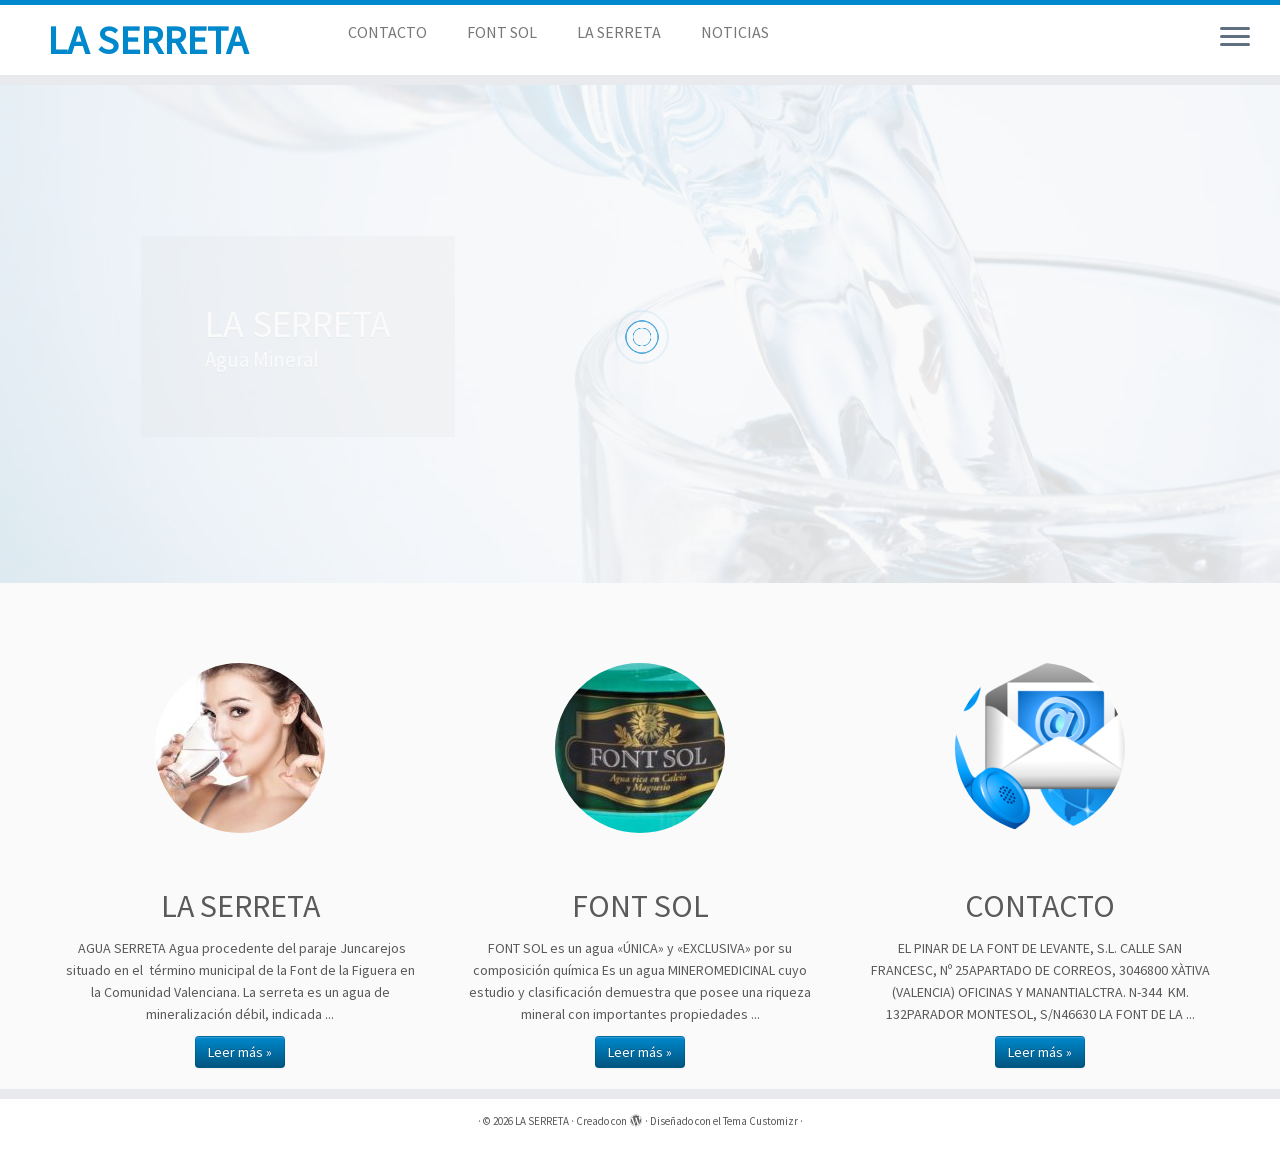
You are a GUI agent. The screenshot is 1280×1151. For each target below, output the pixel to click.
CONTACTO (387, 32)
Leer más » (240, 1052)
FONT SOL (502, 32)
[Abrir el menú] (1235, 38)
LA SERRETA (147, 40)
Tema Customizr (760, 1121)
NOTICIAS (735, 32)
